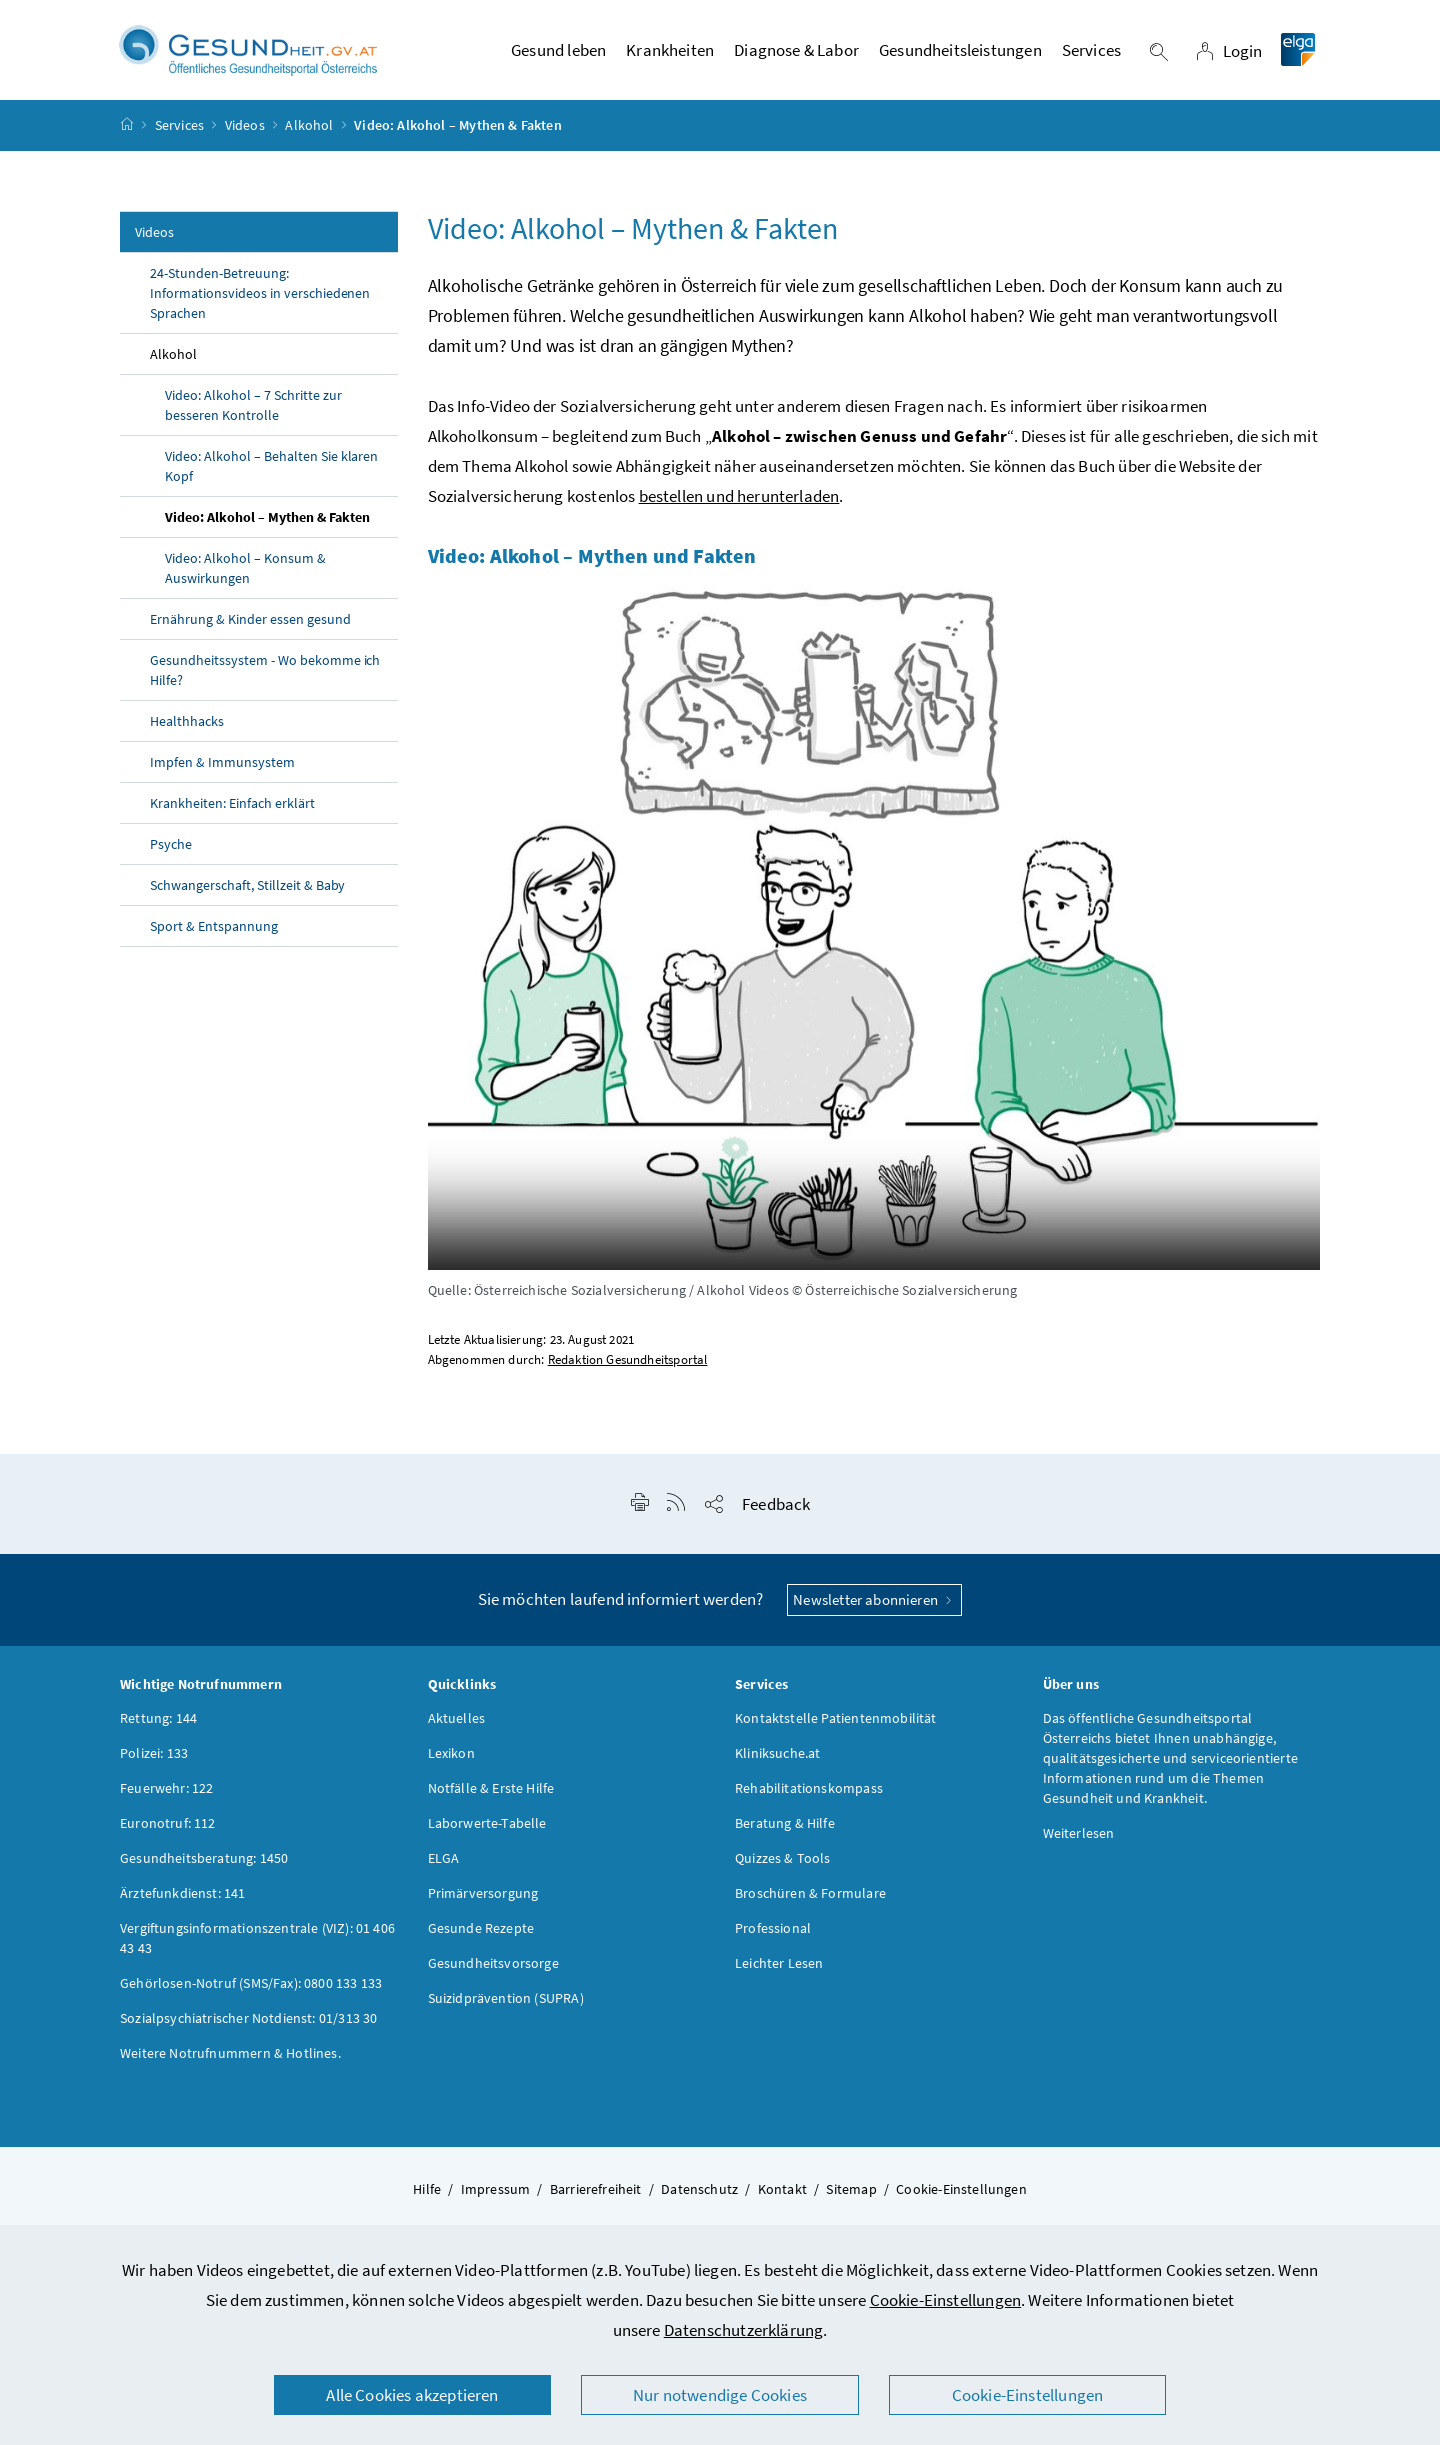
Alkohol (309, 134)
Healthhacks (187, 730)
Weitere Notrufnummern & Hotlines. (230, 2062)
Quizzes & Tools (783, 1867)
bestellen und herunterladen (739, 505)
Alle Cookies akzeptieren (412, 2395)
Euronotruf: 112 (168, 1832)
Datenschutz (699, 2198)
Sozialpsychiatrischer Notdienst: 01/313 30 (248, 2027)
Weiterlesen (1079, 1842)
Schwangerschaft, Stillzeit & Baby (247, 894)
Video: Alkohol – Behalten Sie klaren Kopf (271, 475)
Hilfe (427, 2198)
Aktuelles (457, 1727)
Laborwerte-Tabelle (487, 1832)
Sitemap (851, 2198)
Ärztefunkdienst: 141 (183, 1902)
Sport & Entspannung (214, 935)
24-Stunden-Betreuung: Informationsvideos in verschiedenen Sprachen (260, 302)
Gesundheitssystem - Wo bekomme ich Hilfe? (265, 679)
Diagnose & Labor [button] (796, 55)
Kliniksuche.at (777, 1762)
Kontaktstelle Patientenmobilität (836, 1727)
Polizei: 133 (154, 1762)
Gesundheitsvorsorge (493, 1972)
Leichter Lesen (779, 1972)
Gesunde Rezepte (481, 1937)
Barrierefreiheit (596, 2198)
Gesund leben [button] (558, 55)
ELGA (444, 1867)
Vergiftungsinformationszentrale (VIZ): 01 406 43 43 (257, 1947)
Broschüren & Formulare (810, 1902)
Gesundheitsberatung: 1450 (204, 1867)
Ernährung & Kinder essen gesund (252, 628)
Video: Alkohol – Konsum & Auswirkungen (245, 577)
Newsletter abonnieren (874, 1608)
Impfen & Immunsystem (222, 771)
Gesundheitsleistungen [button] (960, 55)
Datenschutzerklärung (744, 2330)
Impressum (496, 2198)
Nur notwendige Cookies (720, 2395)
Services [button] (1091, 55)
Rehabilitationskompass (809, 1797)
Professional (773, 1937)
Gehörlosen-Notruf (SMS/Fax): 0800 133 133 (251, 1992)
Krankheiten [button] (670, 55)
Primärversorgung (483, 1902)
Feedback (776, 1513)
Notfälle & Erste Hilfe (491, 1797)
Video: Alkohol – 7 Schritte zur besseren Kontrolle (253, 414)
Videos (245, 134)
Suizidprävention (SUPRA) (506, 2007)
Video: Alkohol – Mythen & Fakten (267, 526)
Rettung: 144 (158, 1727)
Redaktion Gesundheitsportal (628, 1368)
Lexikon (451, 1762)
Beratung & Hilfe (785, 1832)
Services (179, 134)
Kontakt (782, 2198)
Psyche (171, 853)
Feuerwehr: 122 (166, 1797)
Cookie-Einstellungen (946, 2300)
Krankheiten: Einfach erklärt (232, 812)
